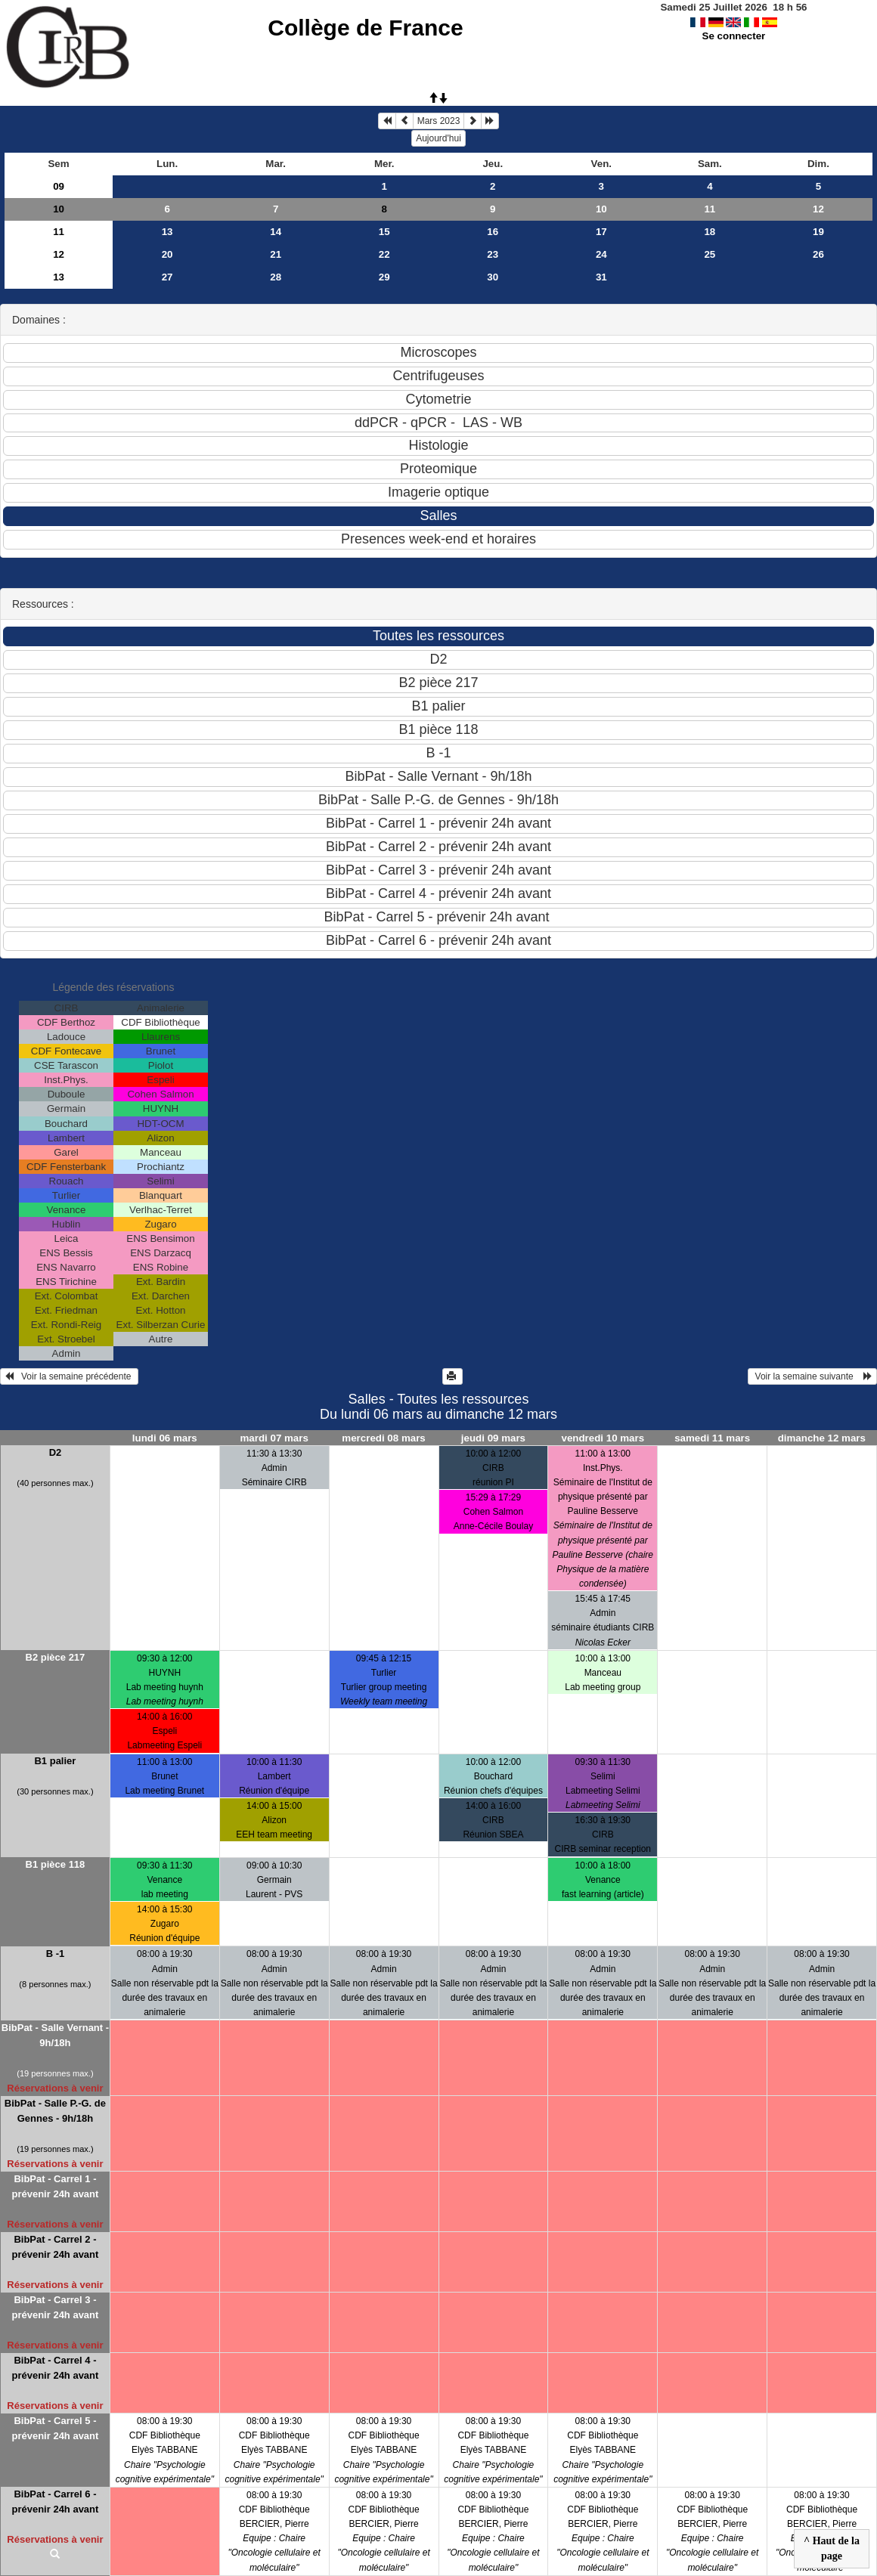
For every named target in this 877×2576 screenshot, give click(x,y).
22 (384, 254)
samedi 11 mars (712, 1438)
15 (384, 231)
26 (818, 254)
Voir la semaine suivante (812, 1376)
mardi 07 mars (274, 1438)
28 (275, 277)
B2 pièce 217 (55, 1657)
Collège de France (365, 27)
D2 (55, 1452)
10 (58, 209)
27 (167, 277)
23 (492, 254)
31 (601, 277)
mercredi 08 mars (383, 1438)
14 (275, 231)
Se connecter (734, 36)
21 (275, 254)
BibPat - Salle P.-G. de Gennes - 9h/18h (55, 2111)
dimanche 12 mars (822, 1438)
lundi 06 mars (164, 1438)
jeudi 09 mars (493, 1438)
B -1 (55, 1953)
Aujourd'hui (438, 138)
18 (709, 231)
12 (818, 209)
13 (167, 231)
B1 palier (55, 1760)
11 (709, 209)
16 (492, 231)
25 (709, 254)
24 (601, 254)
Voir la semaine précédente (69, 1376)
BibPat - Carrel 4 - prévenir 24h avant (54, 2368)
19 (818, 231)
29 (384, 277)
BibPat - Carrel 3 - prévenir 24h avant (54, 2307)
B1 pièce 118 (55, 1864)
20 (167, 254)
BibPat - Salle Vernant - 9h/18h (55, 2035)
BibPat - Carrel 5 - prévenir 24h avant (54, 2428)
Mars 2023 (438, 121)
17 (601, 231)
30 (492, 277)
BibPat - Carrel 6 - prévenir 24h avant (54, 2501)
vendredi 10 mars (602, 1438)
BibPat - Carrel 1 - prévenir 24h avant (54, 2186)
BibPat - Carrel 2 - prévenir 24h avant (54, 2247)
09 (58, 186)
